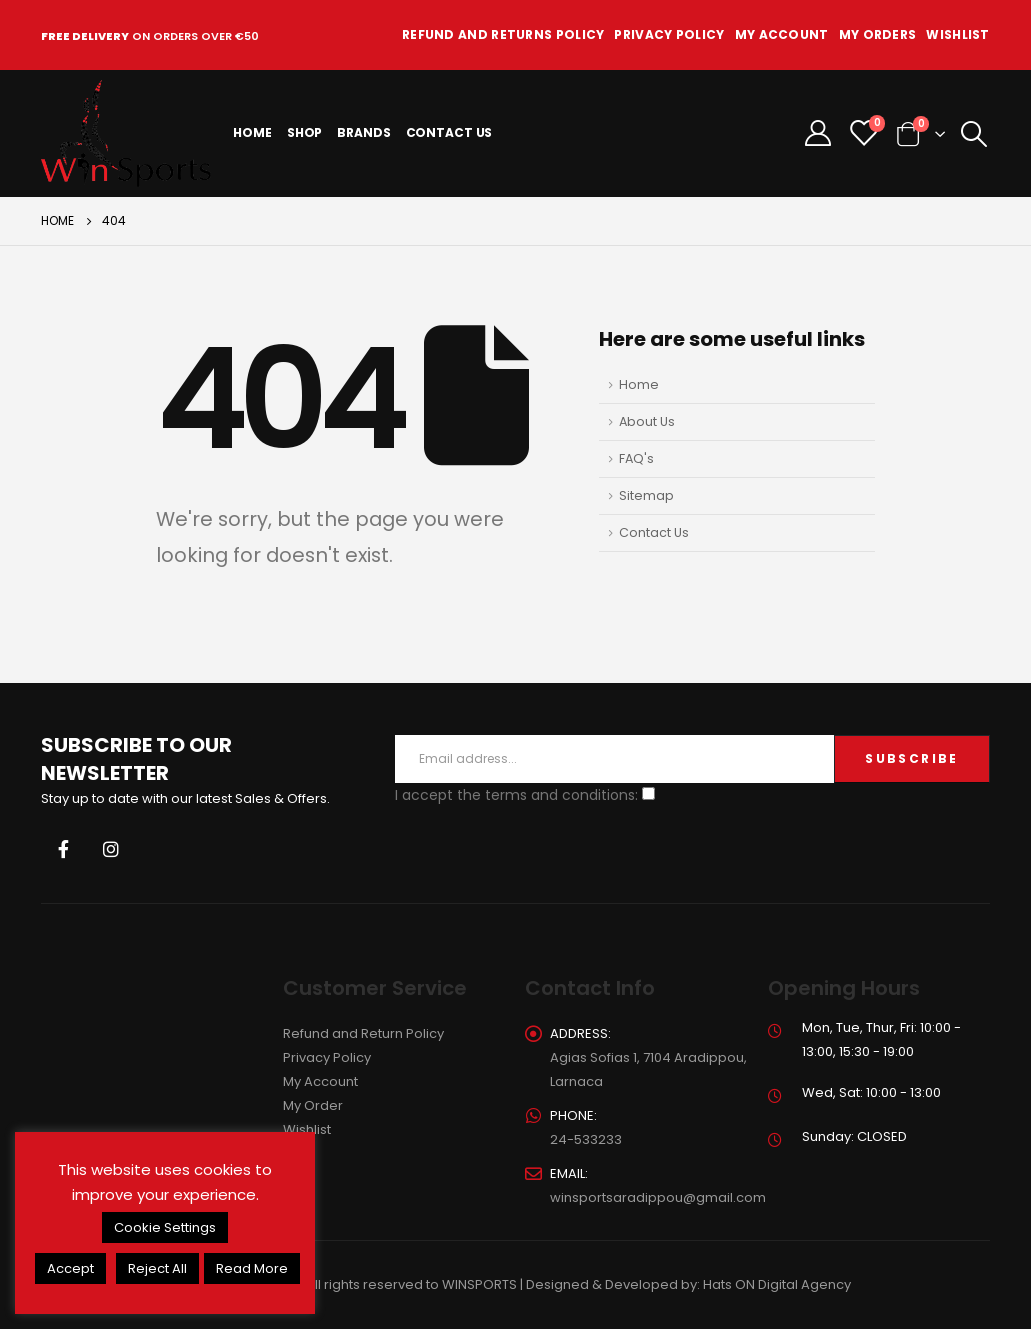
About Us (647, 421)
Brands (363, 132)
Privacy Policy (669, 34)
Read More (252, 1268)
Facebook (63, 849)
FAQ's (636, 458)
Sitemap (646, 495)
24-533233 (586, 1139)
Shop (305, 132)
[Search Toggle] (974, 134)
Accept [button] (70, 1268)
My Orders (878, 34)
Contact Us (449, 132)
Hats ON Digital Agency (777, 1284)
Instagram (111, 849)
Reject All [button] (157, 1268)
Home (252, 132)
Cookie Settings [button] (165, 1227)
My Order (313, 1105)
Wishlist (957, 34)
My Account (782, 34)
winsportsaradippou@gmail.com (658, 1197)
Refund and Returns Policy (503, 34)
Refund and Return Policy (363, 1033)
